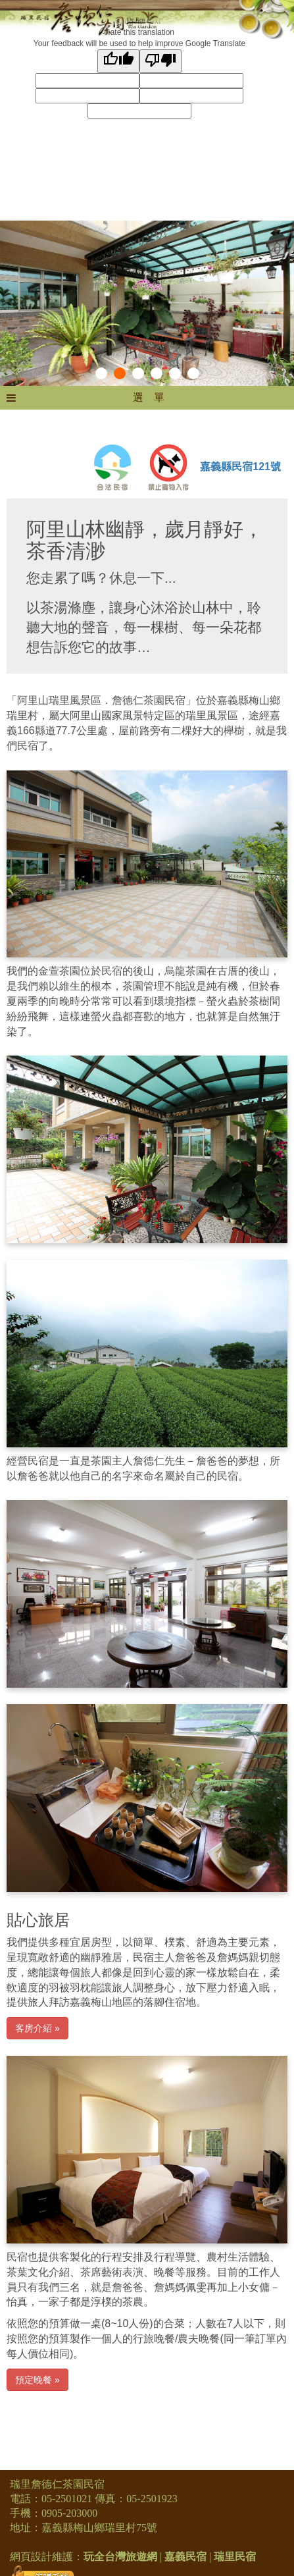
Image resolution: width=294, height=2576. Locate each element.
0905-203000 (69, 2513)
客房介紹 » (37, 2028)
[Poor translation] (160, 60)
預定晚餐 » (37, 2380)
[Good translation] (118, 60)
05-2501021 (66, 2498)
